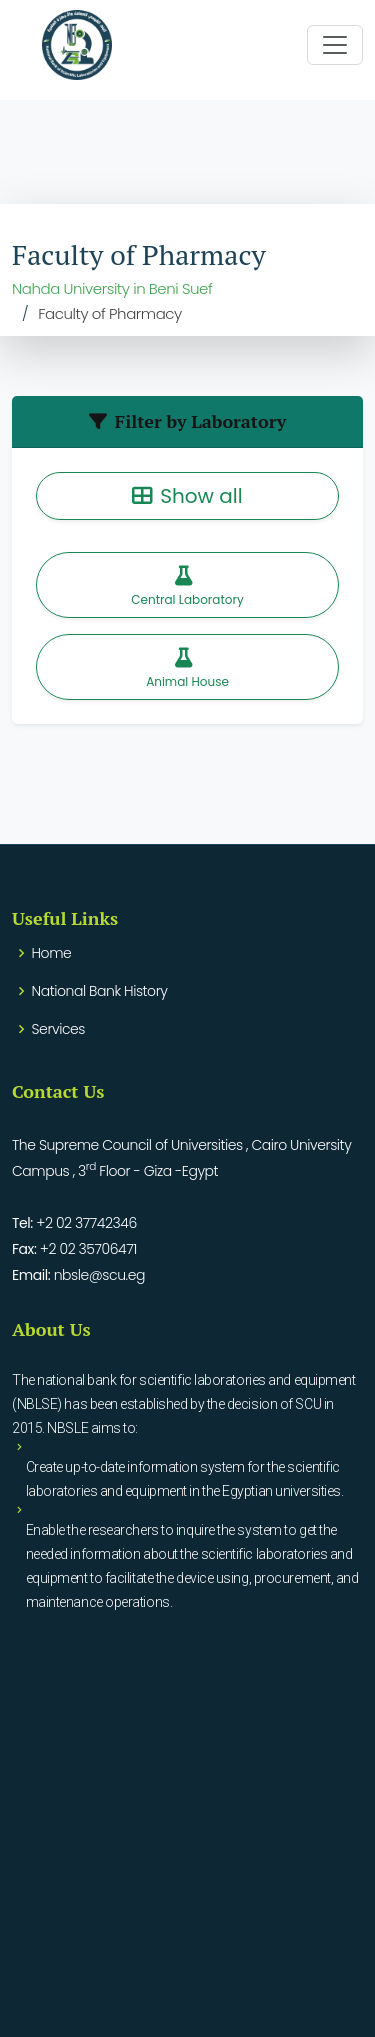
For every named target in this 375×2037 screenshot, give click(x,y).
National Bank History (100, 991)
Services (58, 1029)
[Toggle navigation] (335, 45)
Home (52, 953)
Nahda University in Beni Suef (112, 288)
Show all (187, 496)
